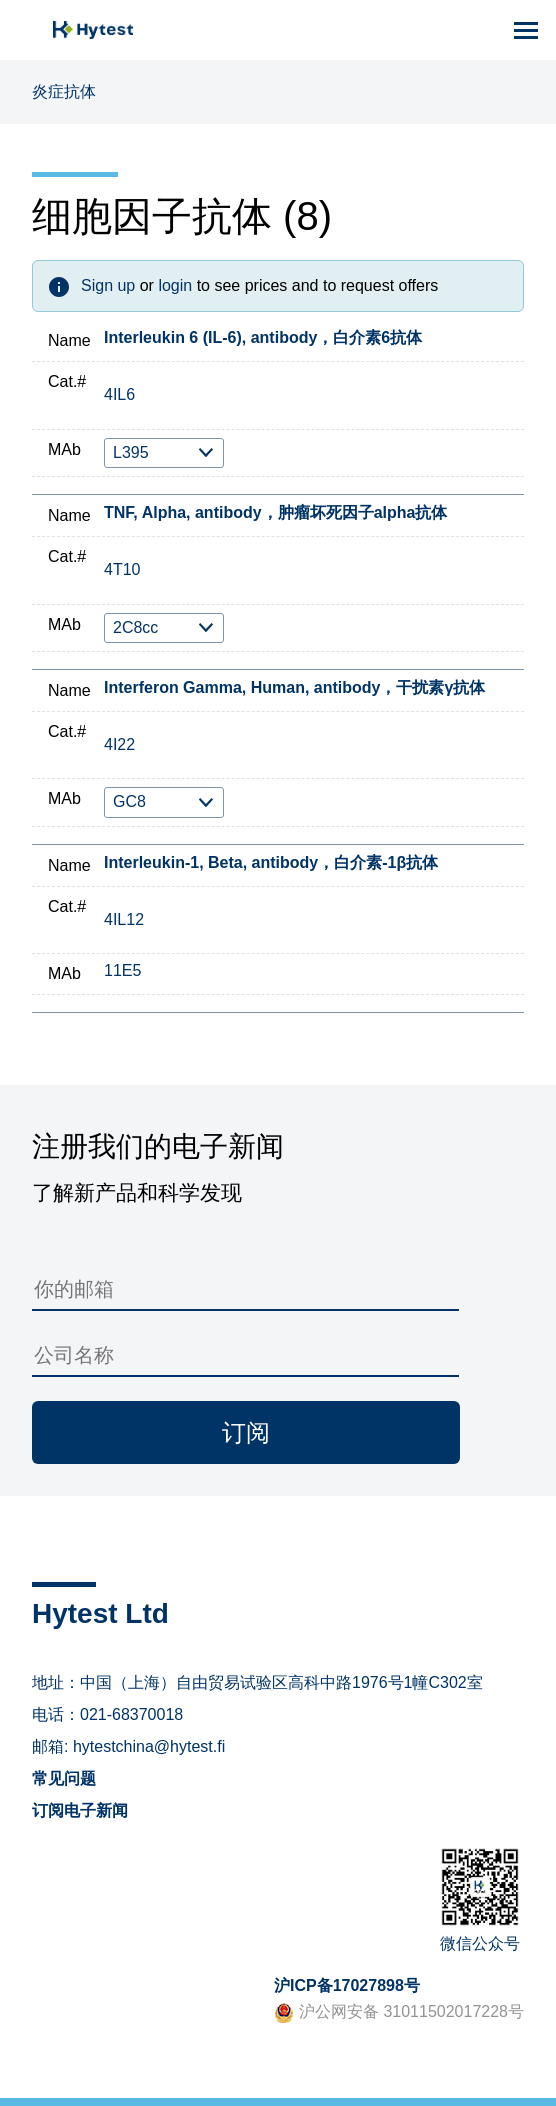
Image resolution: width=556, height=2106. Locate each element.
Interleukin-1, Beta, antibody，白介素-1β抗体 (271, 862)
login (175, 285)
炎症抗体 (64, 91)
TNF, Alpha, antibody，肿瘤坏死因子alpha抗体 (275, 512)
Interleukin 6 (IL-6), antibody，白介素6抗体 (263, 337)
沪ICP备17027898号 (347, 1985)
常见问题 (64, 1778)
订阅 (246, 1432)
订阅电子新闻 (80, 1810)
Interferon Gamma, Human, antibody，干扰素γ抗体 (294, 687)
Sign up (108, 285)
